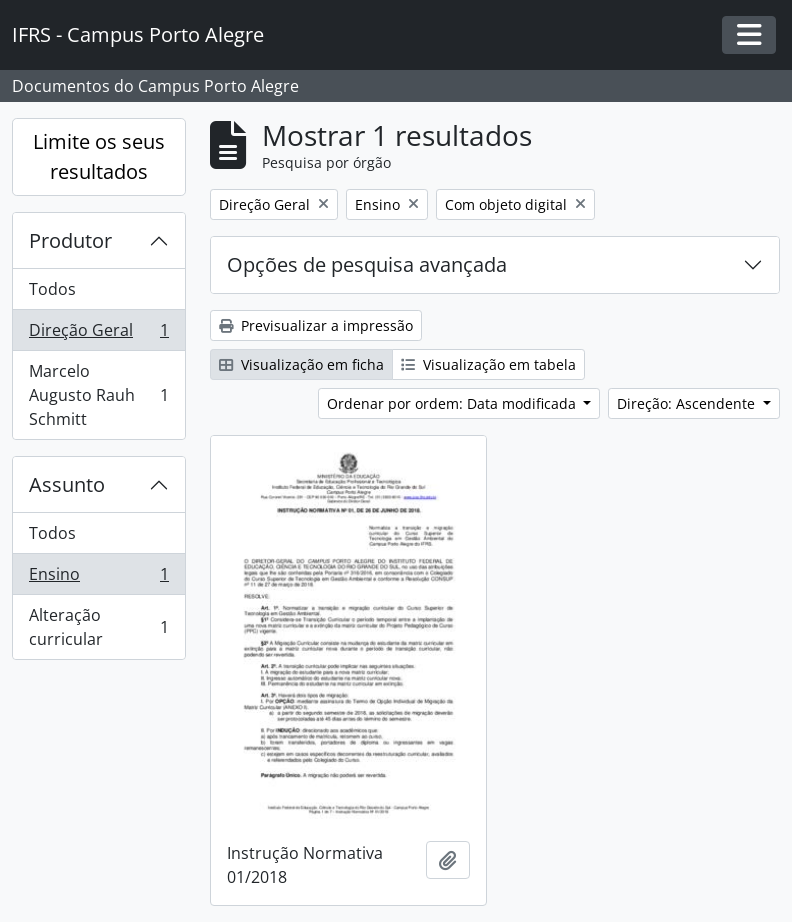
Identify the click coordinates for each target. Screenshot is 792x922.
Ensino (98, 578)
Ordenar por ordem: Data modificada (453, 403)
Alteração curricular (98, 627)
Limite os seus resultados (99, 156)
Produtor (70, 240)
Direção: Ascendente (688, 403)
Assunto (67, 484)
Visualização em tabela (488, 364)
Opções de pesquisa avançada (367, 264)
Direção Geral (98, 334)
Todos (52, 289)
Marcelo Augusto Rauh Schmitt (98, 395)
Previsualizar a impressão (316, 325)
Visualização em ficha (301, 364)
